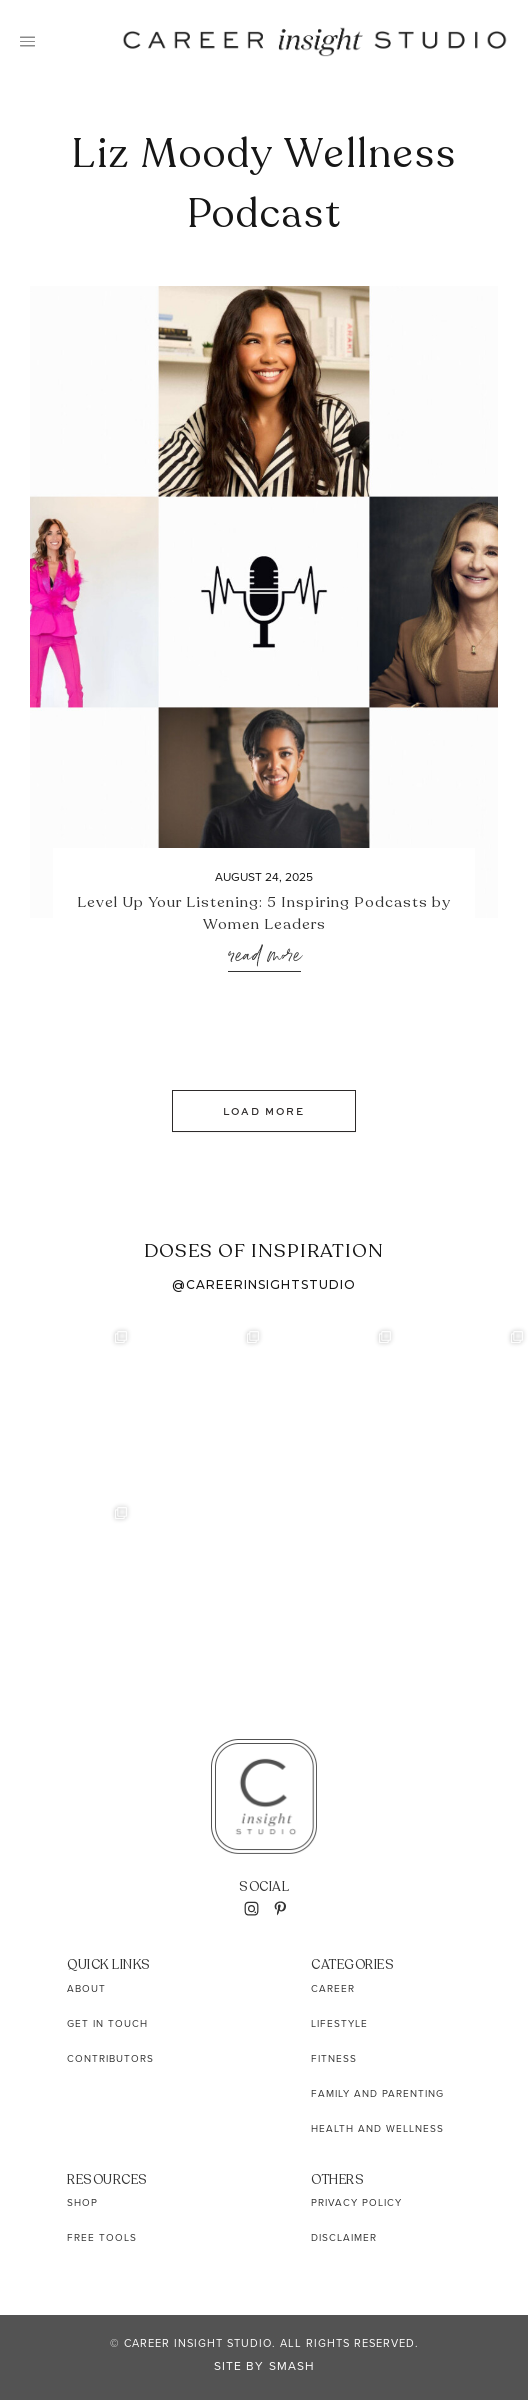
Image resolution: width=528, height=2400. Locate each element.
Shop (82, 2202)
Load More (264, 1111)
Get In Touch (107, 2023)
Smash (292, 2366)
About (86, 1988)
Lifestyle (339, 2023)
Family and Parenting (377, 2093)
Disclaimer (344, 2237)
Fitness (334, 2058)
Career (333, 1988)
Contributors (110, 2058)
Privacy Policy (356, 2202)
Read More (264, 956)
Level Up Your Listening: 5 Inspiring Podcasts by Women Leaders (264, 913)
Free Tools (102, 2237)
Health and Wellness (377, 2128)
